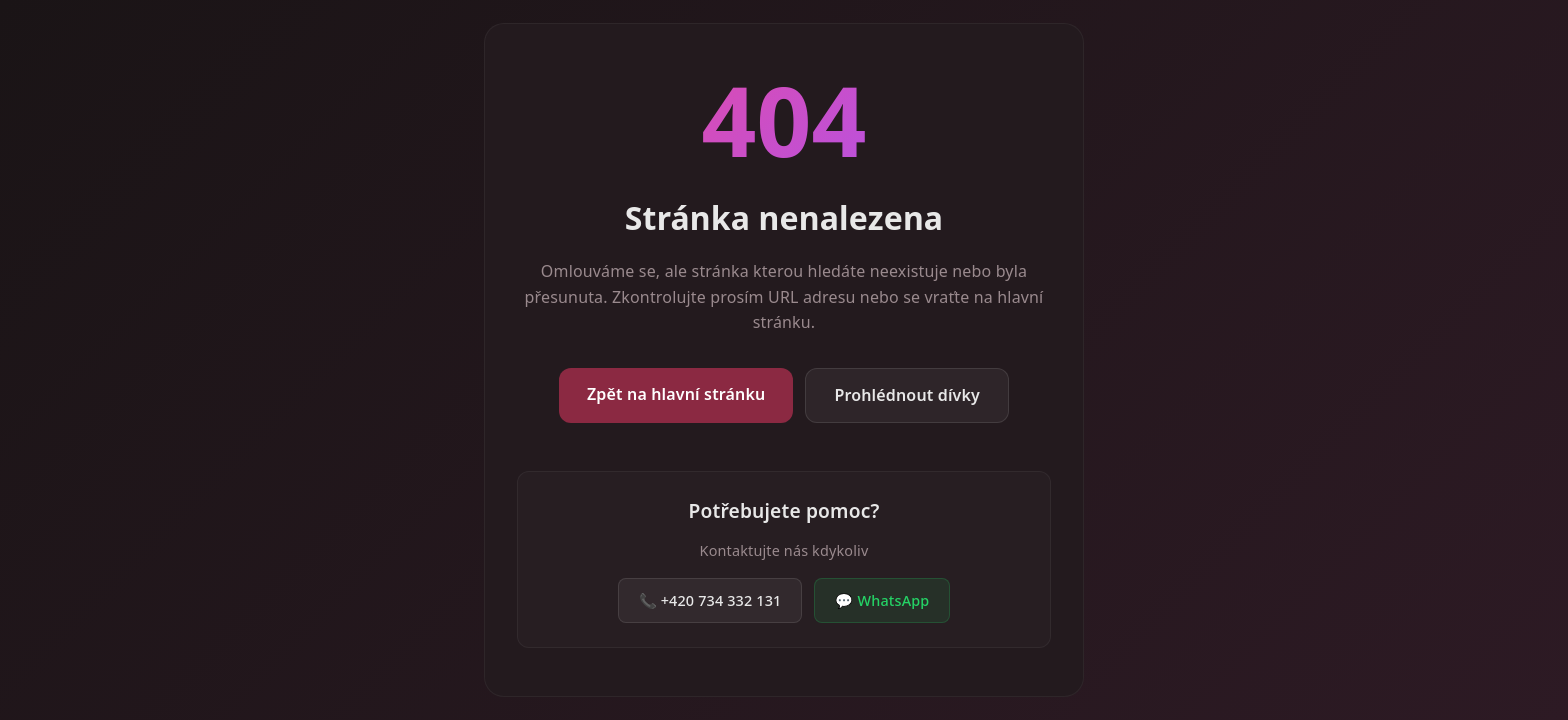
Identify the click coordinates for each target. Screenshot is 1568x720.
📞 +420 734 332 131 (710, 600)
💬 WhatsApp (882, 600)
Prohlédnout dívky (907, 395)
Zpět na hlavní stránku (676, 394)
